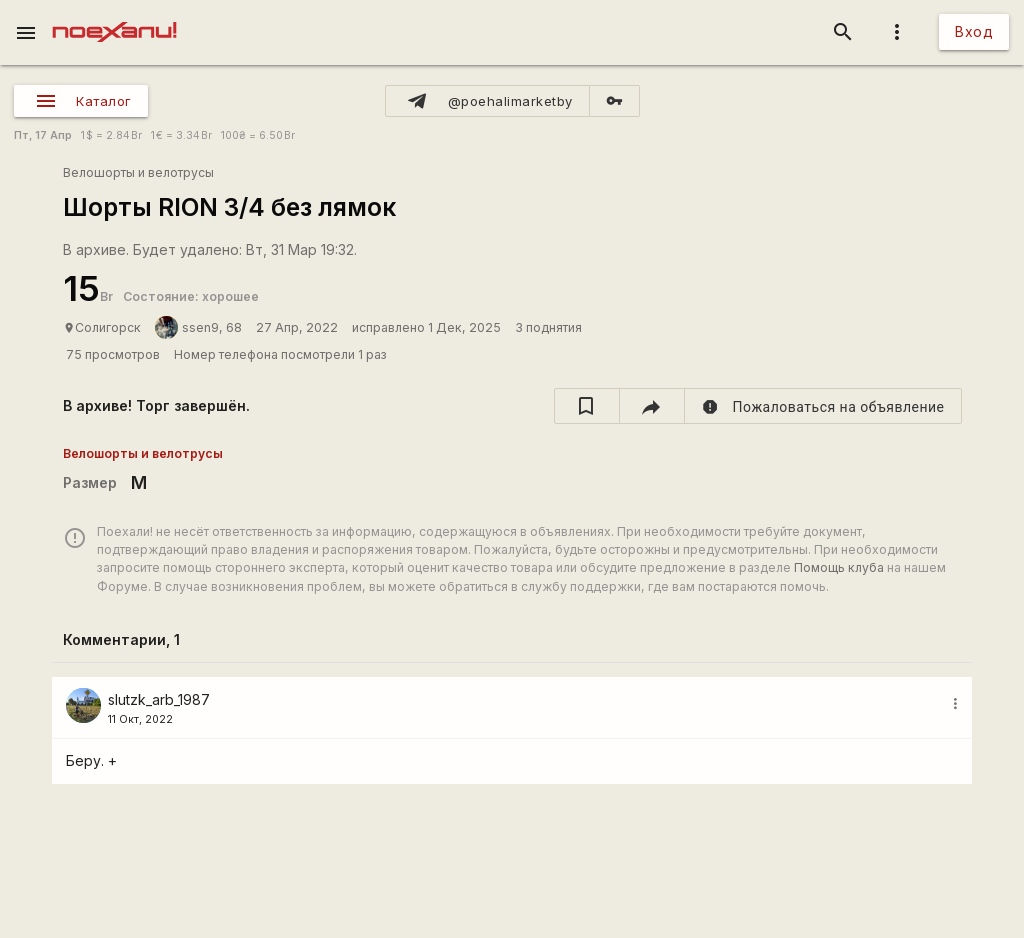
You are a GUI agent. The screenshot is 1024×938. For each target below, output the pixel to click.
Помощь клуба (839, 567)
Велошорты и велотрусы (138, 172)
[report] (823, 406)
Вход (974, 31)
